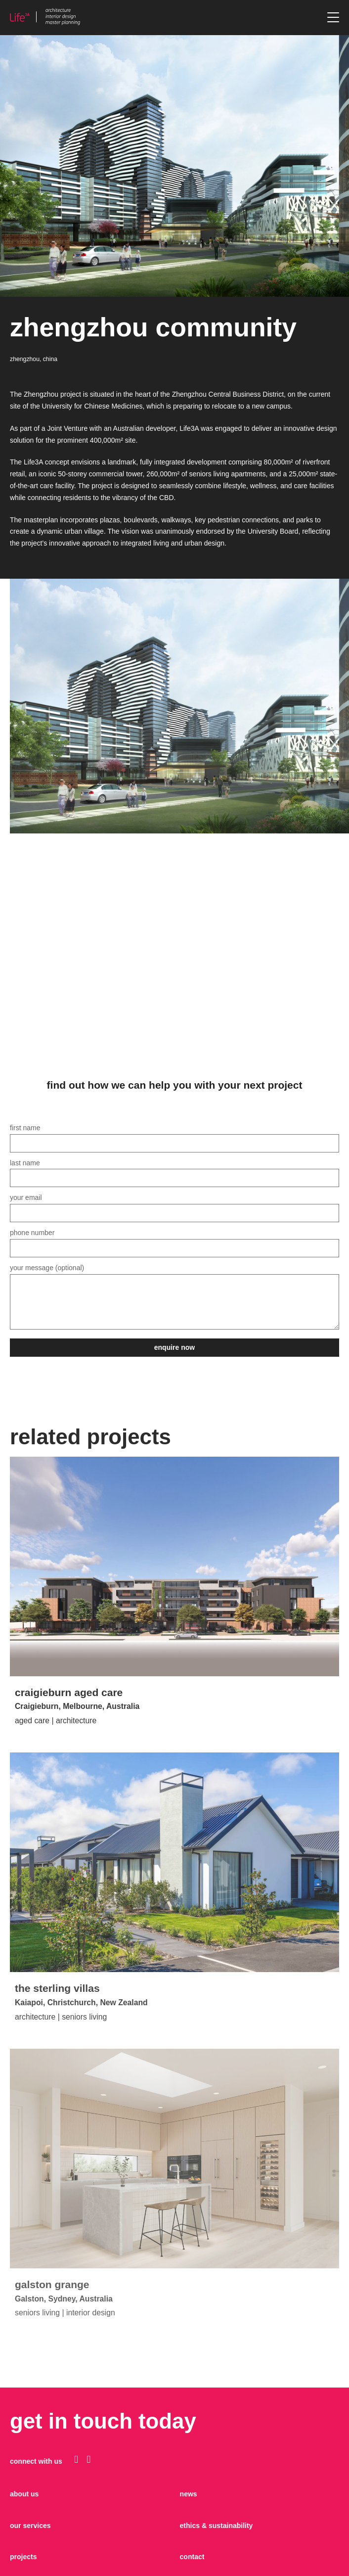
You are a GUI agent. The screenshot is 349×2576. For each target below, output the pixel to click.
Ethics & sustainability (216, 2526)
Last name (174, 1170)
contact (192, 2557)
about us (24, 2494)
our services (30, 2526)
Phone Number (174, 1240)
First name (174, 1135)
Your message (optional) (174, 1297)
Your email (174, 1205)
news (188, 2494)
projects (23, 2557)
